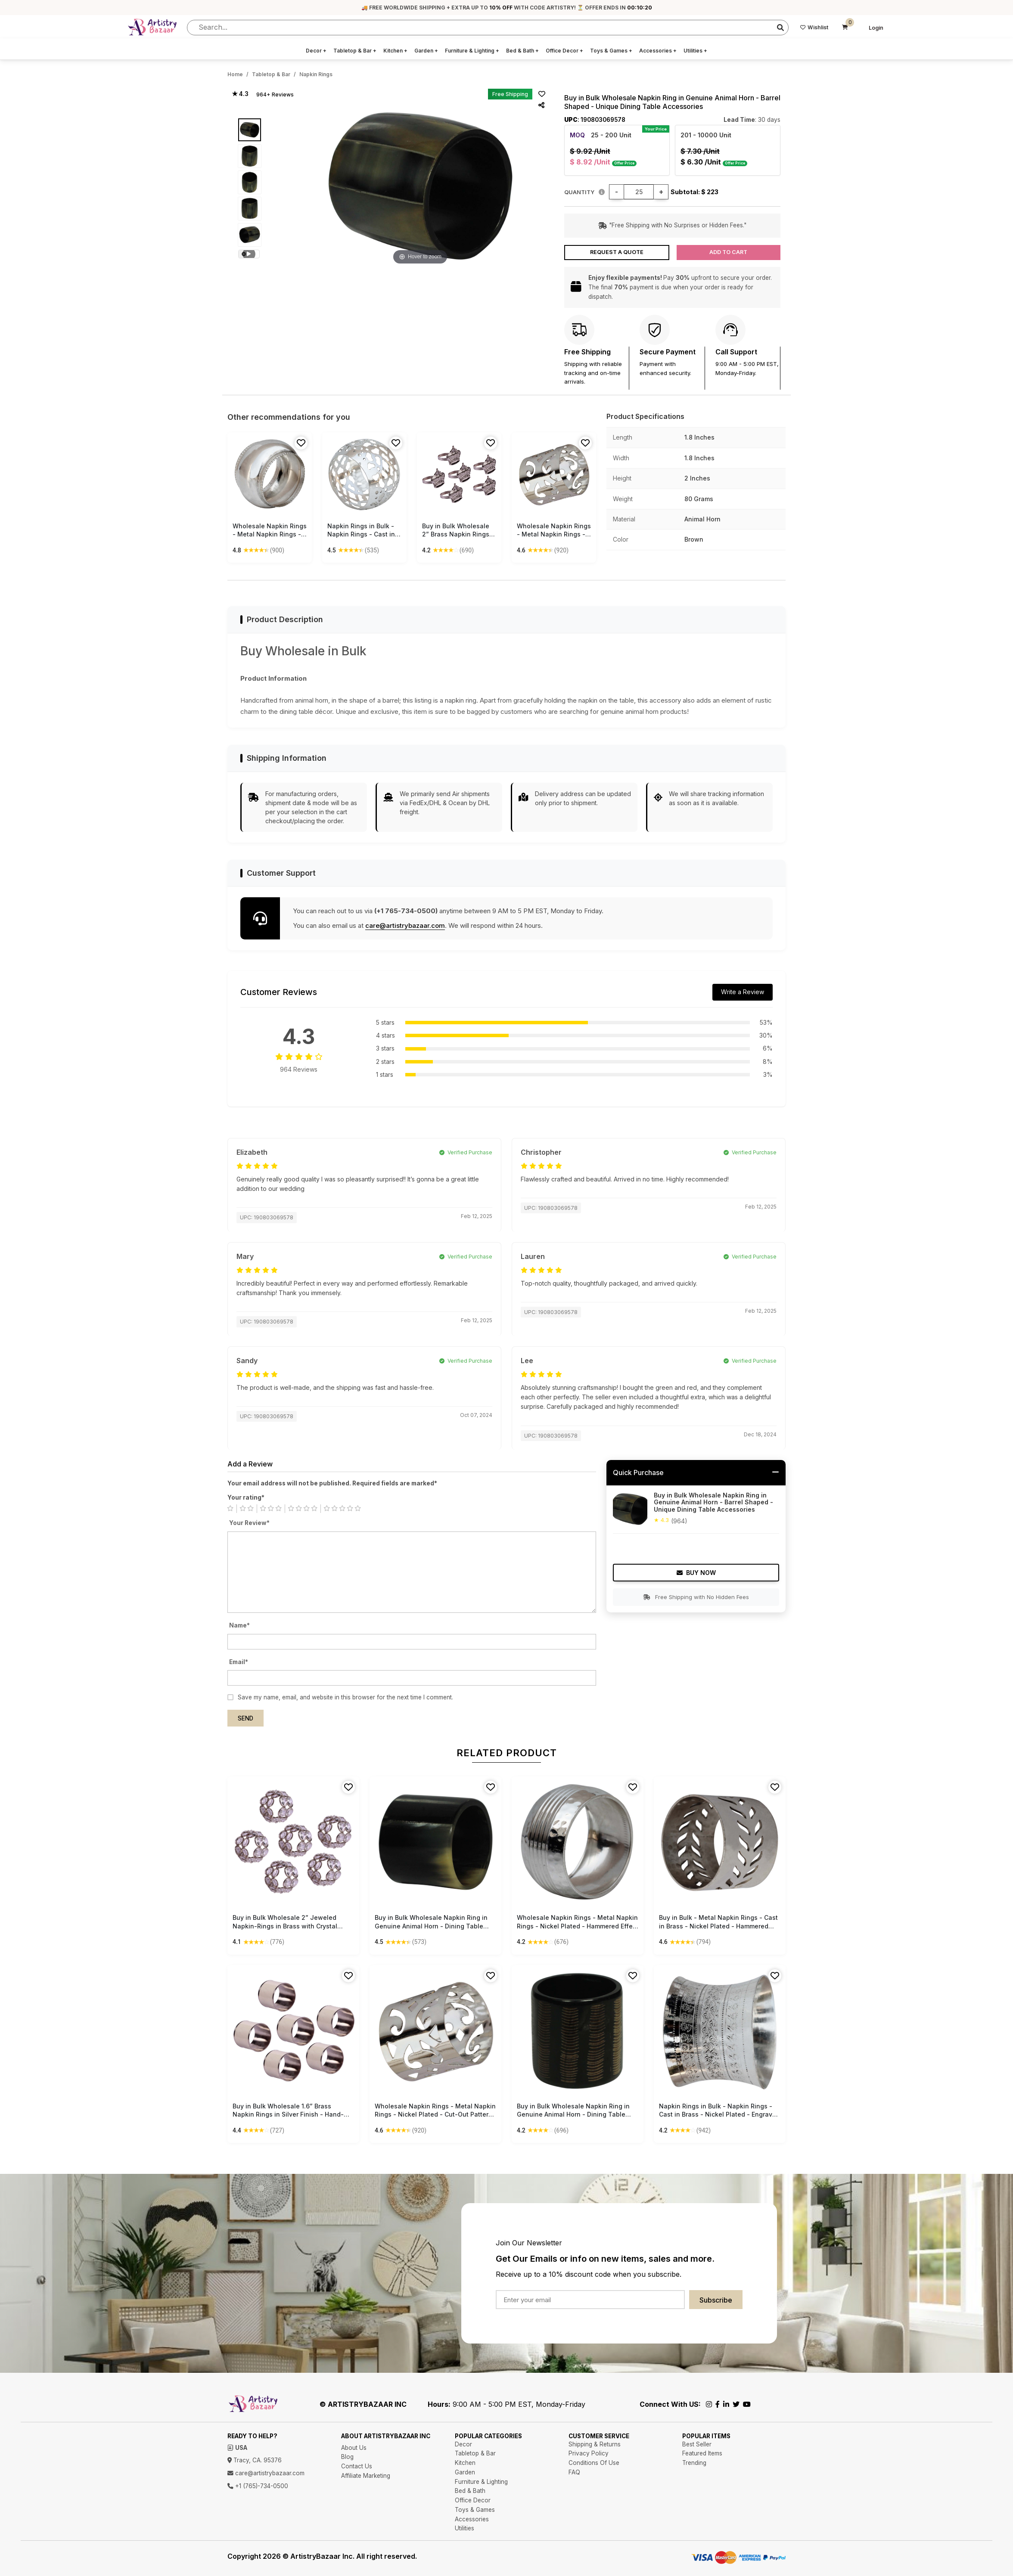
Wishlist (814, 27)
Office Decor (564, 50)
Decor (316, 50)
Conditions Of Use (594, 2462)
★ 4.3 (240, 93)
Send (245, 1718)
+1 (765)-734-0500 (257, 2486)
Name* (239, 1625)
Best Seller (697, 2444)
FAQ (574, 2472)
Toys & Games (611, 50)
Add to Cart (728, 252)
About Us (354, 2447)
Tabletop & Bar (354, 50)
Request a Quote (616, 252)
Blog (347, 2456)
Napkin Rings (315, 74)
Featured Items (702, 2453)
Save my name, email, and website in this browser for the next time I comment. (345, 1697)
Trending (694, 2462)
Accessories (658, 50)
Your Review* (249, 1522)
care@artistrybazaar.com (405, 925)
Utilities (695, 50)
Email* (238, 1661)
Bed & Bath (522, 50)
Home (235, 74)
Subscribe (715, 2300)
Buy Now (696, 1572)
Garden (426, 50)
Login (876, 28)
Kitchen (395, 50)
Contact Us (356, 2466)
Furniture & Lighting (472, 50)
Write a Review (742, 991)
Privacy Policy (589, 2453)
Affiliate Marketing (365, 2475)
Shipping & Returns (595, 2444)
